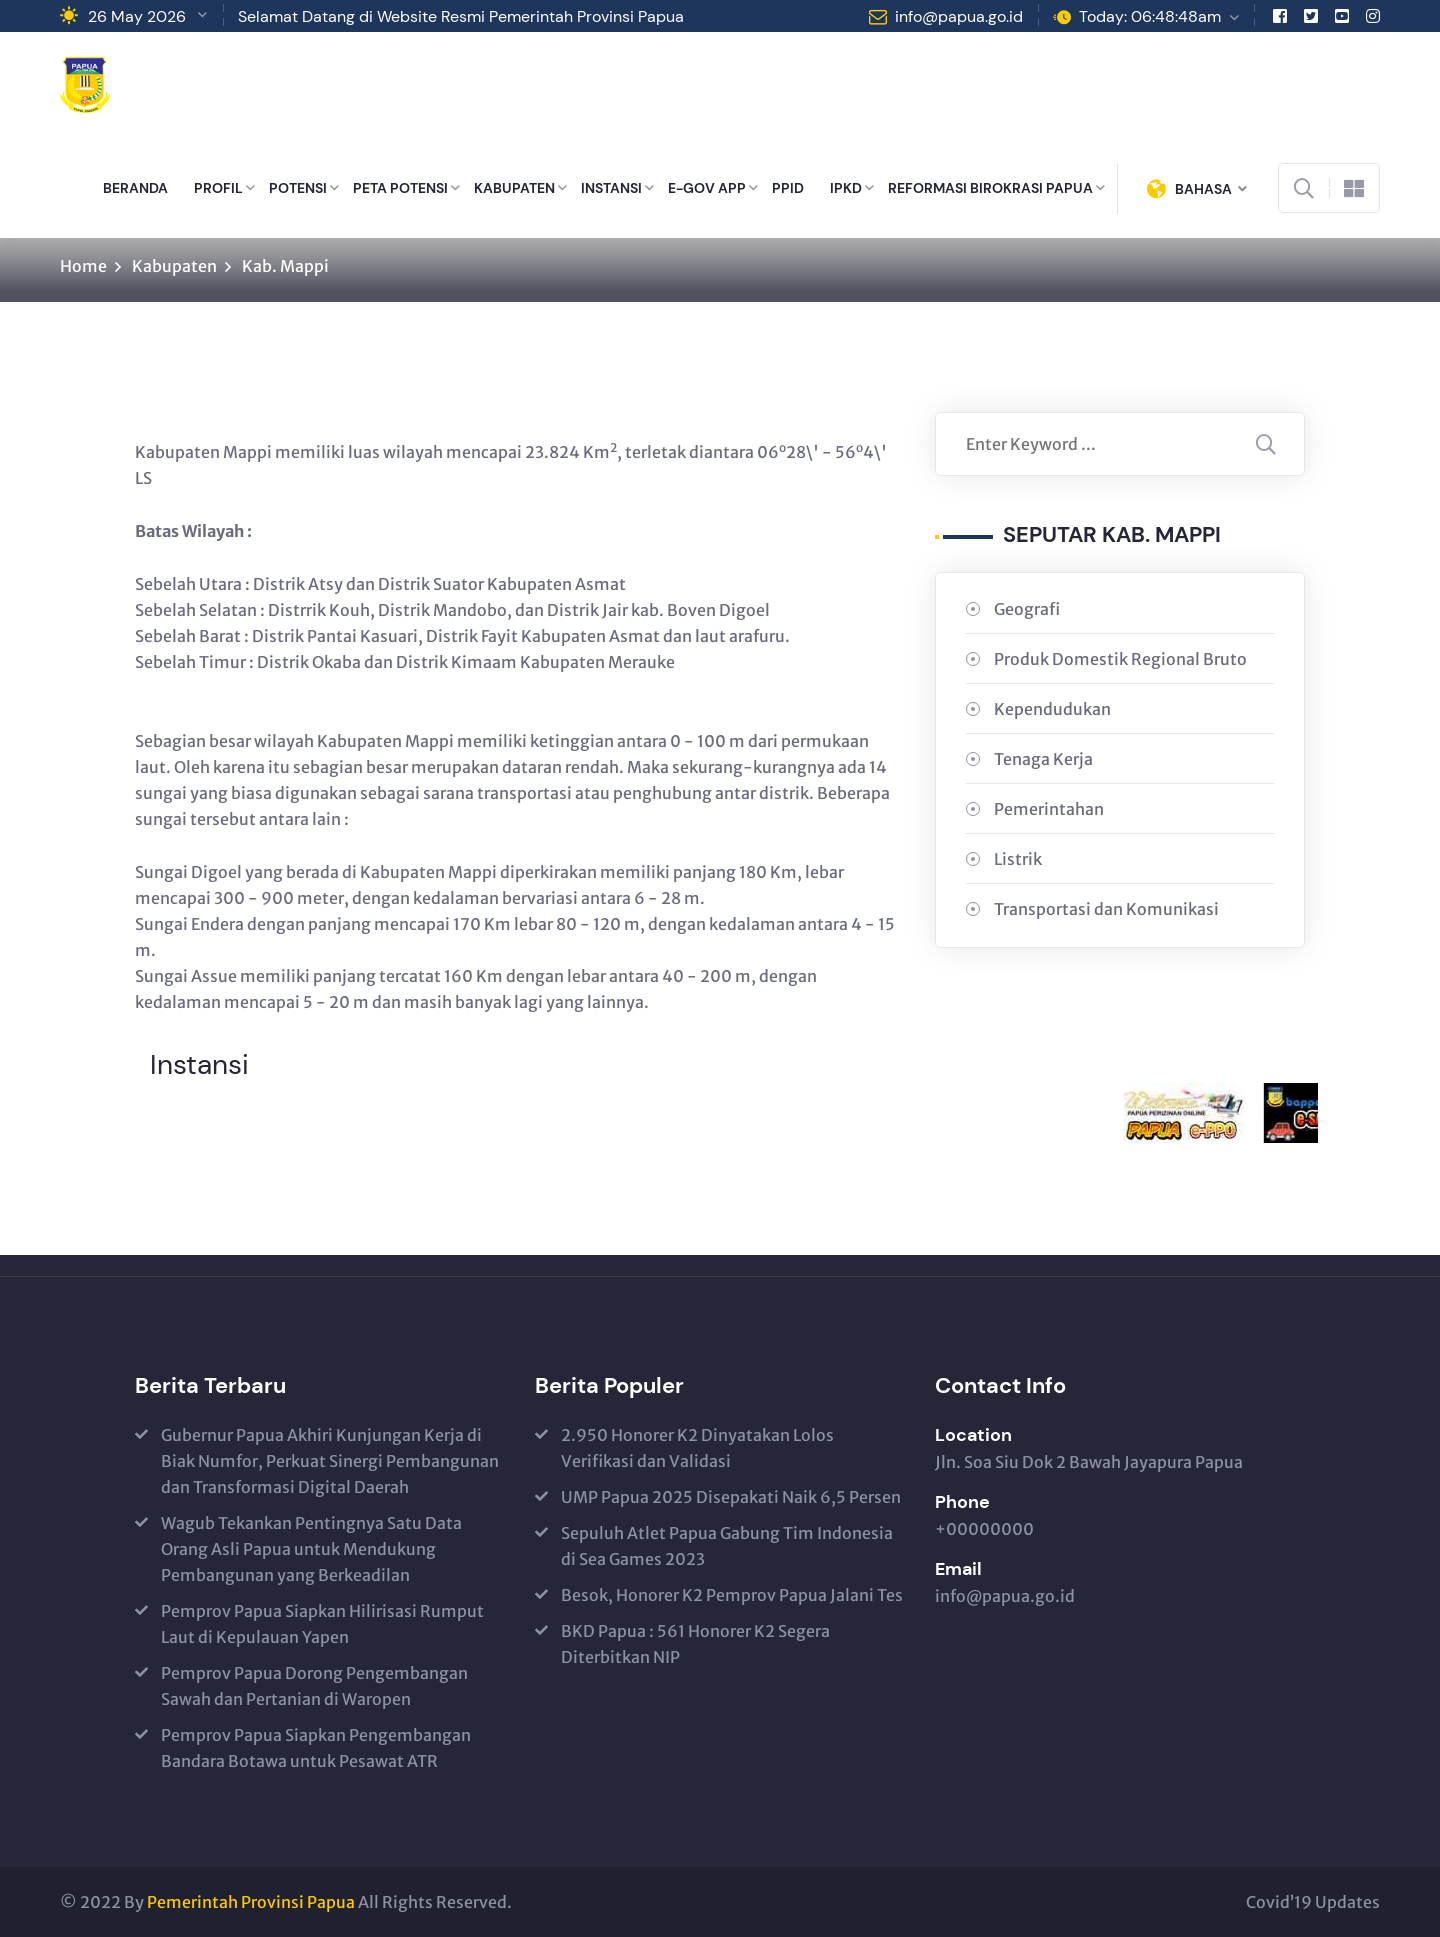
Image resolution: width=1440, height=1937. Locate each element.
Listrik (1018, 859)
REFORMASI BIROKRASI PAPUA (990, 188)
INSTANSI (611, 188)
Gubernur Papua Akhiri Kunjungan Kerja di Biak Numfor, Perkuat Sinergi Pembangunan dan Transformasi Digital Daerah (330, 1461)
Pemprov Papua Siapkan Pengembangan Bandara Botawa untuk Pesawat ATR (316, 1748)
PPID (788, 188)
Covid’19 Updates (1313, 1902)
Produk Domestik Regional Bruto (1120, 659)
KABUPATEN (514, 188)
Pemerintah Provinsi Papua (251, 1902)
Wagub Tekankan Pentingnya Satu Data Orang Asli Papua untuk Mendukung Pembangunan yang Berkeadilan (311, 1549)
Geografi (1027, 609)
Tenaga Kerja (1043, 759)
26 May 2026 (137, 16)
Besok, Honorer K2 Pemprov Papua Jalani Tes (732, 1595)
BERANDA (135, 188)
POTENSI (298, 188)
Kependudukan (1052, 709)
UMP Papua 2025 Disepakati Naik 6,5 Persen (731, 1497)
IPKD (846, 188)
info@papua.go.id (959, 16)
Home (83, 266)
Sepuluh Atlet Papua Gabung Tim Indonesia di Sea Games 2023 (727, 1546)
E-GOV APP (707, 188)
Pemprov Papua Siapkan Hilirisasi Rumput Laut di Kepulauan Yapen (322, 1624)
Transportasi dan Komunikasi (1106, 909)
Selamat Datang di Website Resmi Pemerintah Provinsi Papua (461, 16)
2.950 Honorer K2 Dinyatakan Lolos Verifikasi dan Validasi (697, 1448)
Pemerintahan (1049, 809)
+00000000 (984, 1529)
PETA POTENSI (400, 188)
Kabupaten (174, 266)
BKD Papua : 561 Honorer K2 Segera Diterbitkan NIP (695, 1644)
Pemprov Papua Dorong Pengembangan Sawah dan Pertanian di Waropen (314, 1686)
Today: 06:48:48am (1150, 16)
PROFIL (218, 188)
